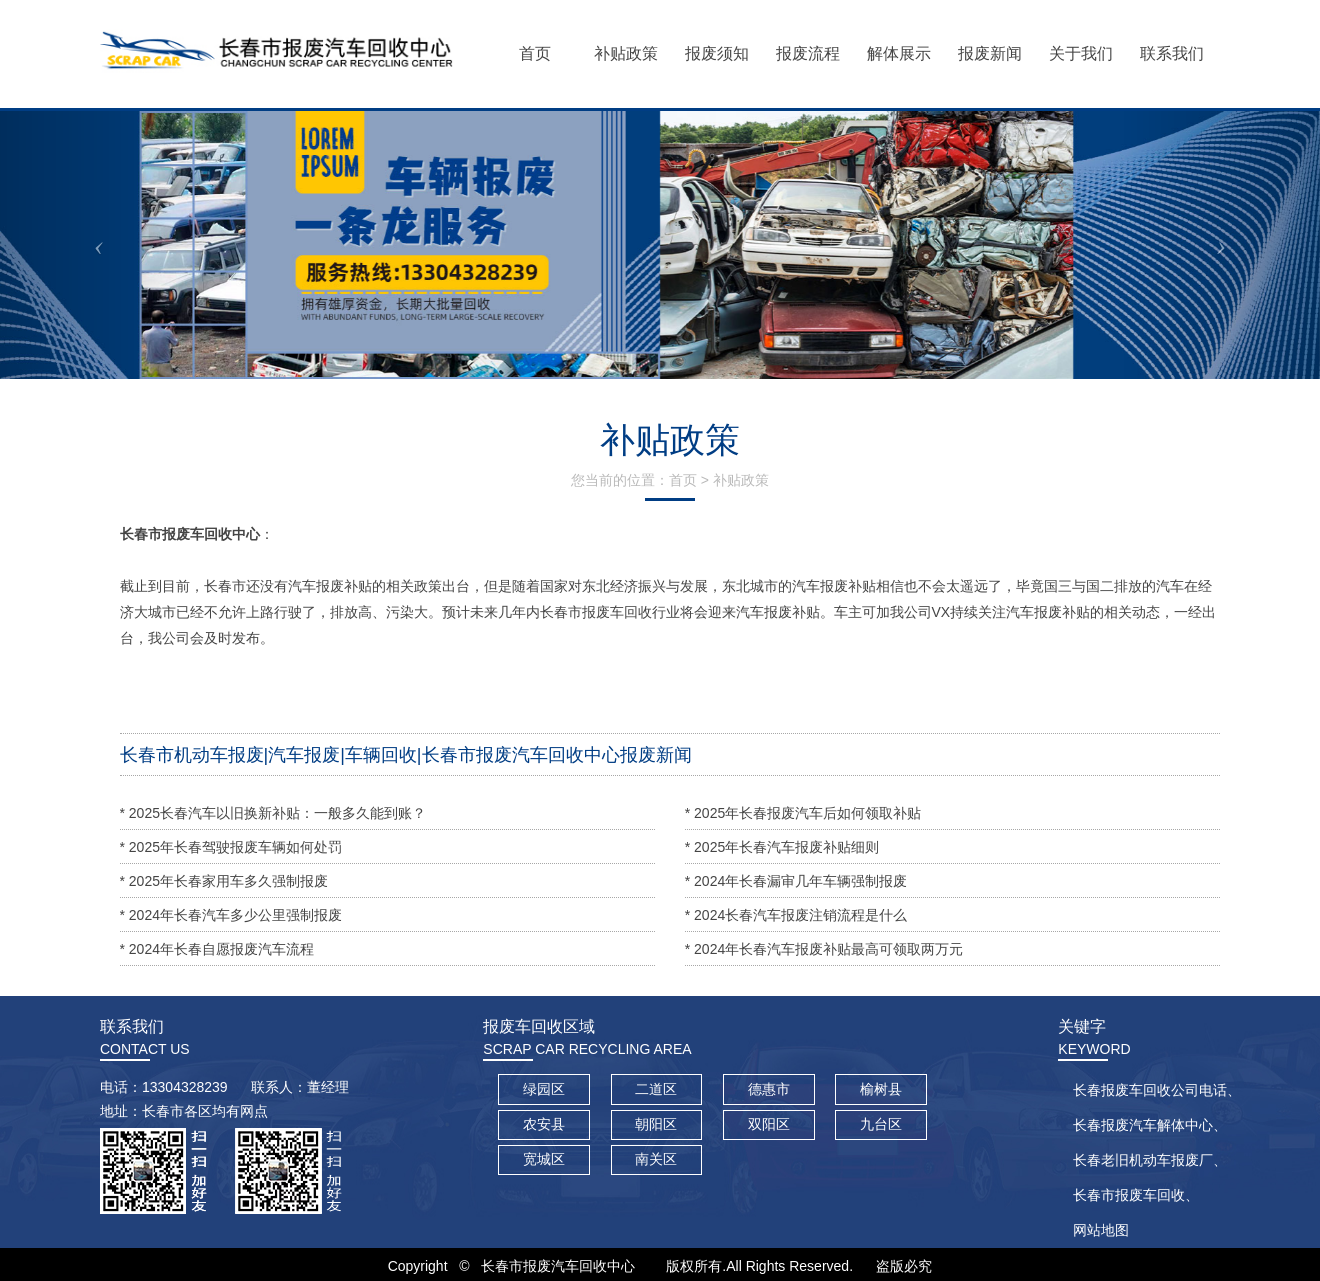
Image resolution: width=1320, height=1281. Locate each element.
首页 (683, 480)
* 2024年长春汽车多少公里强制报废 (231, 915)
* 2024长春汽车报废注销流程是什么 (796, 915)
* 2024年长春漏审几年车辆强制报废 (796, 881)
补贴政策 (741, 480)
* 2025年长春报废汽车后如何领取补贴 (803, 813)
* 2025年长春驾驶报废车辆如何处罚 (231, 847)
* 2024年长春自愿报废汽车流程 (217, 949)
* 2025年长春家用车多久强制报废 (224, 881)
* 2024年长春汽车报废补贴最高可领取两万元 (824, 949)
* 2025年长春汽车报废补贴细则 (782, 847)
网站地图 (1101, 1230)
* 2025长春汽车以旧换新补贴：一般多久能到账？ (273, 813)
